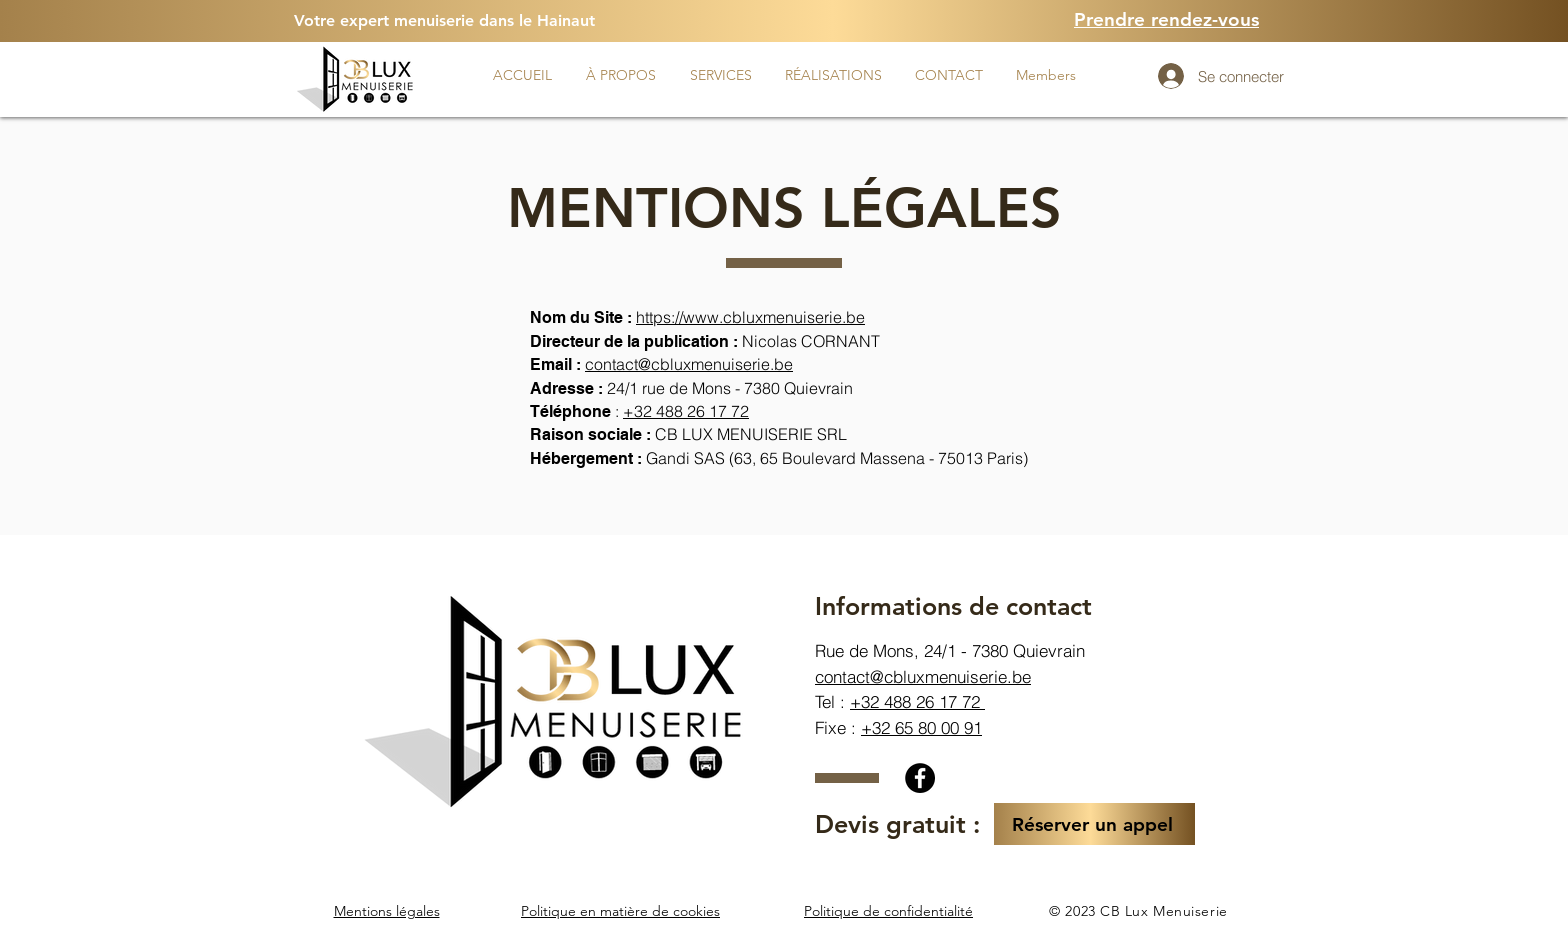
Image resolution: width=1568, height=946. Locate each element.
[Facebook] (920, 778)
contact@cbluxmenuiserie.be (689, 364)
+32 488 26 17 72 (917, 701)
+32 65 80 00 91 (921, 727)
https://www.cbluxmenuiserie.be (750, 317)
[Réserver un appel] (1094, 824)
